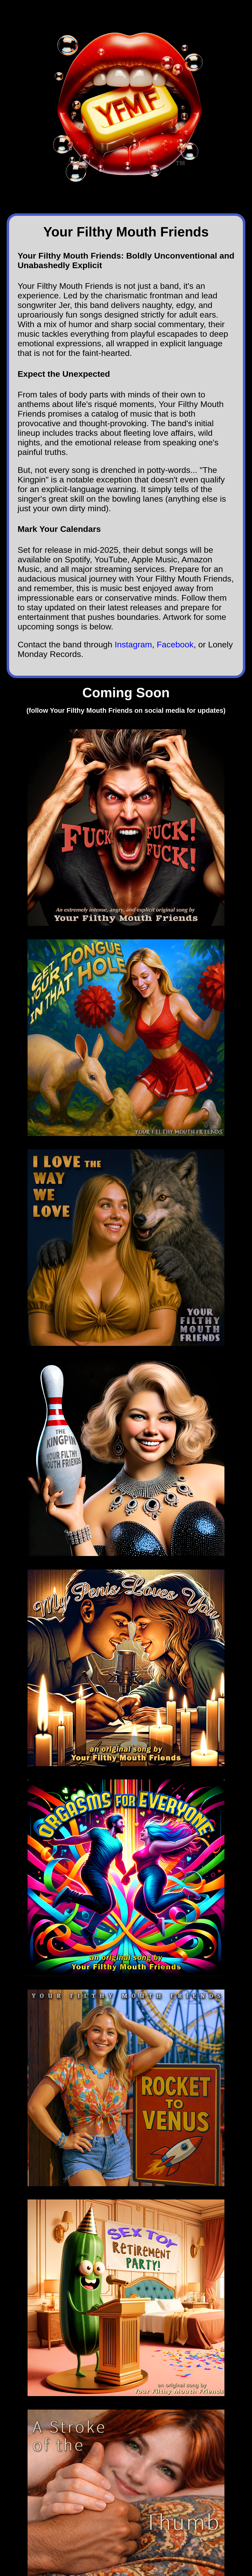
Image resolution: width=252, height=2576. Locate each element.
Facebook (175, 644)
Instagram (133, 644)
